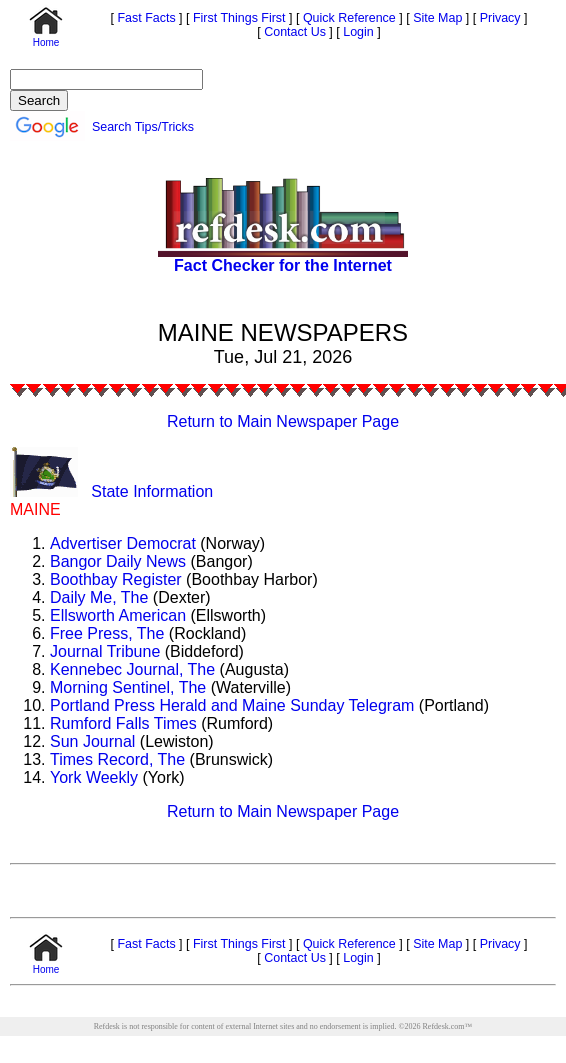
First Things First (238, 18)
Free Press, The (107, 633)
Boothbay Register (116, 579)
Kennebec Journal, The (132, 669)
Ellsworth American (118, 615)
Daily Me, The (99, 597)
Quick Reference (347, 18)
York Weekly (94, 777)
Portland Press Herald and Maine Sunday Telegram (232, 705)
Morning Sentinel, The (128, 687)
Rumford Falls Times (123, 723)
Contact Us (293, 32)
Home (46, 38)
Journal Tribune (105, 651)
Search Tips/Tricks (143, 127)
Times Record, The (117, 759)
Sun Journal (92, 741)
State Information (152, 491)
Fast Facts (145, 18)
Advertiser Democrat (123, 543)
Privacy (498, 18)
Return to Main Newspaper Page (283, 421)
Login (358, 32)
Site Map (436, 18)
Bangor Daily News (118, 561)
